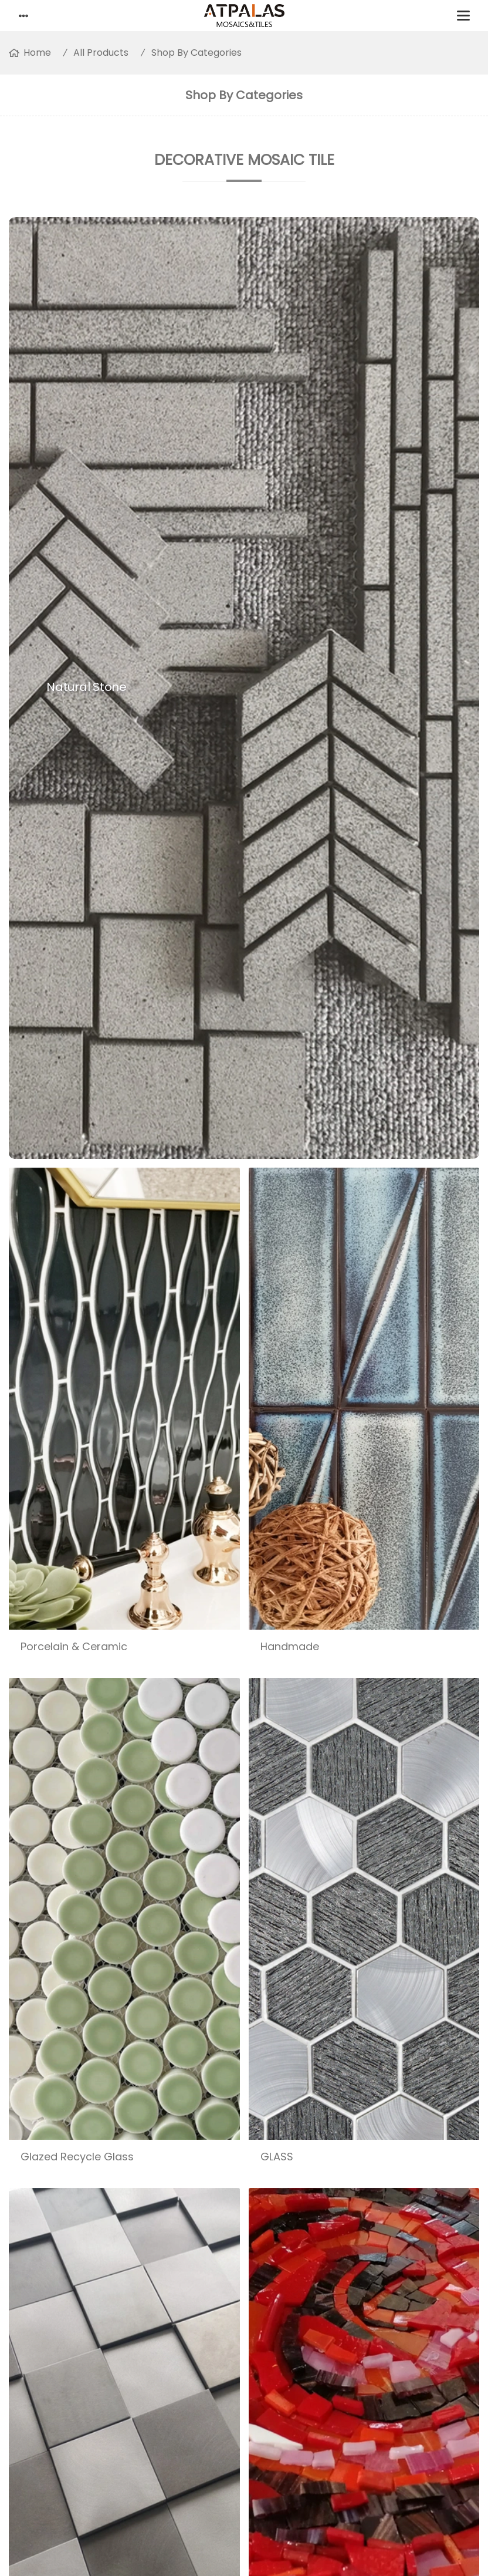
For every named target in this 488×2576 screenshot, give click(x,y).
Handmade (289, 1646)
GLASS (276, 2156)
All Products (100, 52)
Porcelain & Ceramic (74, 1646)
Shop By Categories (196, 52)
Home (37, 52)
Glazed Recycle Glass (77, 2156)
